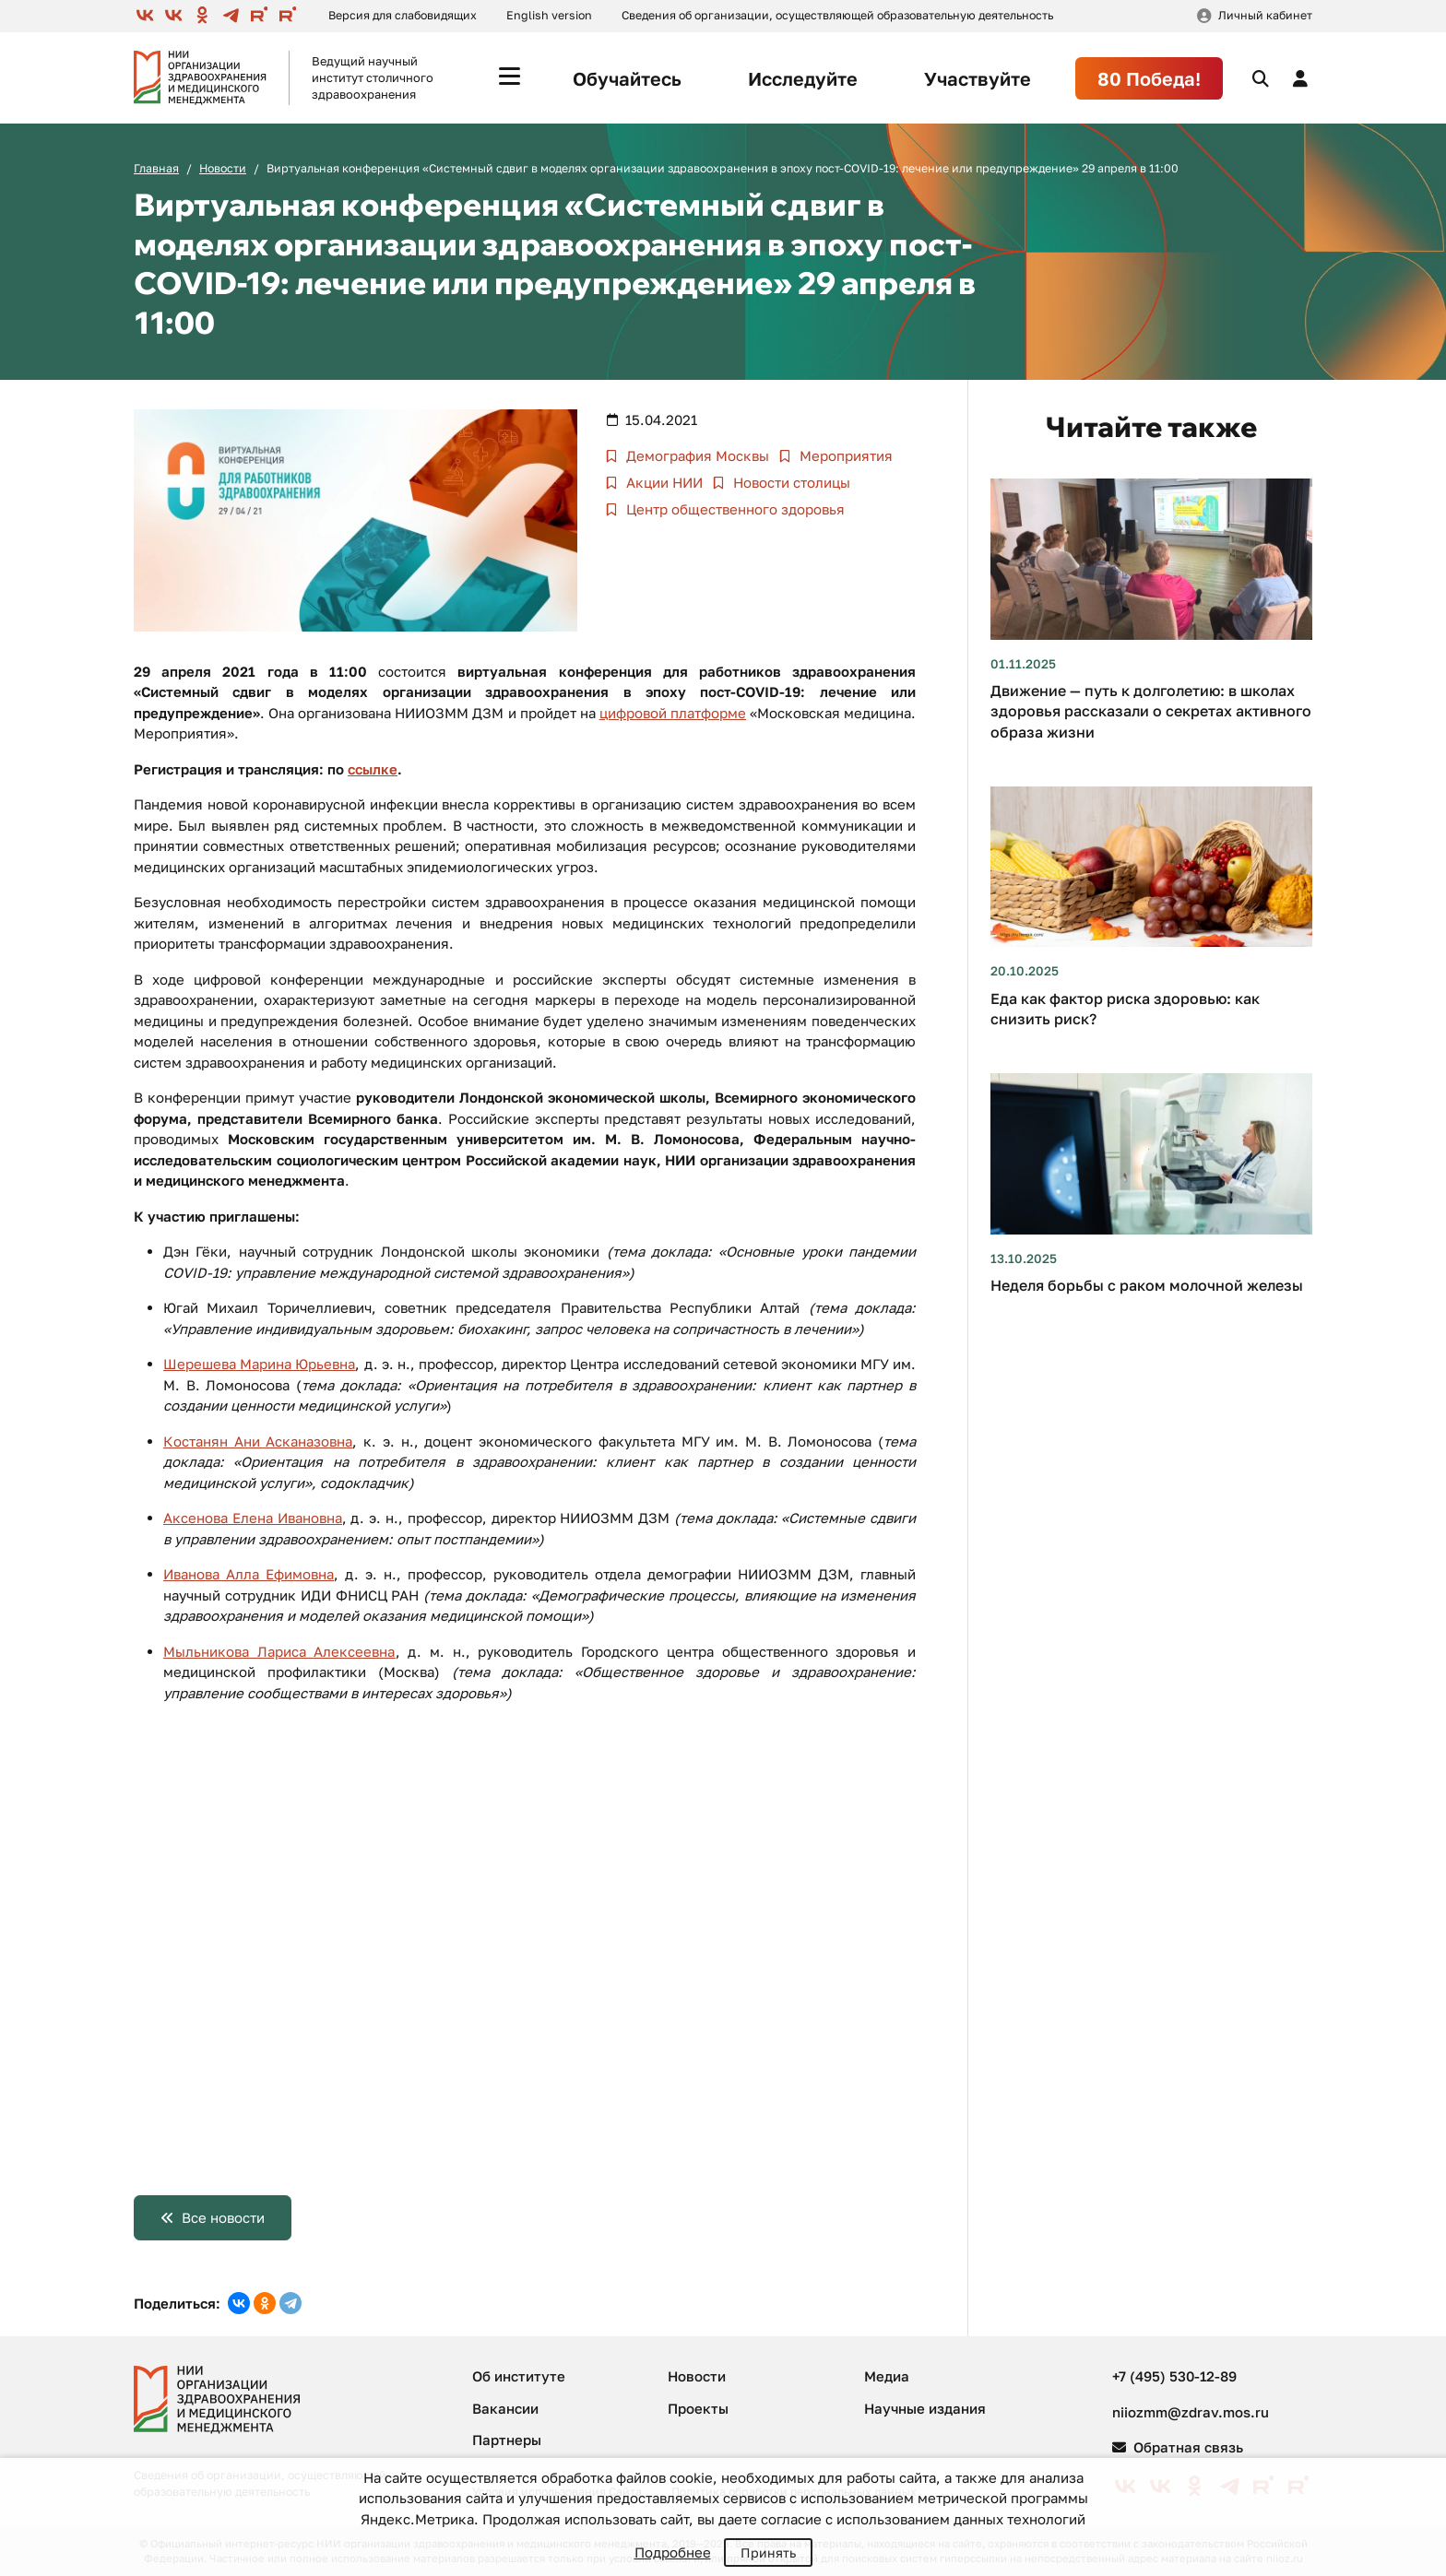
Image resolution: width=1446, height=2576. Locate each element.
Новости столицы (789, 482)
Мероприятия (844, 455)
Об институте (518, 2376)
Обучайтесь (627, 78)
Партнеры (506, 2439)
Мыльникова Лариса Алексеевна (279, 1651)
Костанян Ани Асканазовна (257, 1441)
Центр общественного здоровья (733, 509)
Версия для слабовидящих (402, 15)
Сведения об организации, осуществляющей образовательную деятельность (837, 15)
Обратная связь (1177, 2447)
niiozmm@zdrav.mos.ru (1190, 2412)
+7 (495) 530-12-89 (1174, 2376)
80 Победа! (1149, 78)
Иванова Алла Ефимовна (248, 1574)
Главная (156, 168)
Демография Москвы (695, 455)
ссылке (372, 769)
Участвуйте (977, 78)
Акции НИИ (662, 482)
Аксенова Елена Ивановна (252, 1517)
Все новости (223, 2217)
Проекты (698, 2408)
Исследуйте (803, 78)
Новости (222, 168)
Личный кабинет (1265, 15)
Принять (768, 2552)
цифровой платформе (672, 712)
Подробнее (672, 2552)
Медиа (886, 2376)
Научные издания (925, 2408)
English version (549, 15)
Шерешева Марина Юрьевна (259, 1363)
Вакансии (505, 2408)
